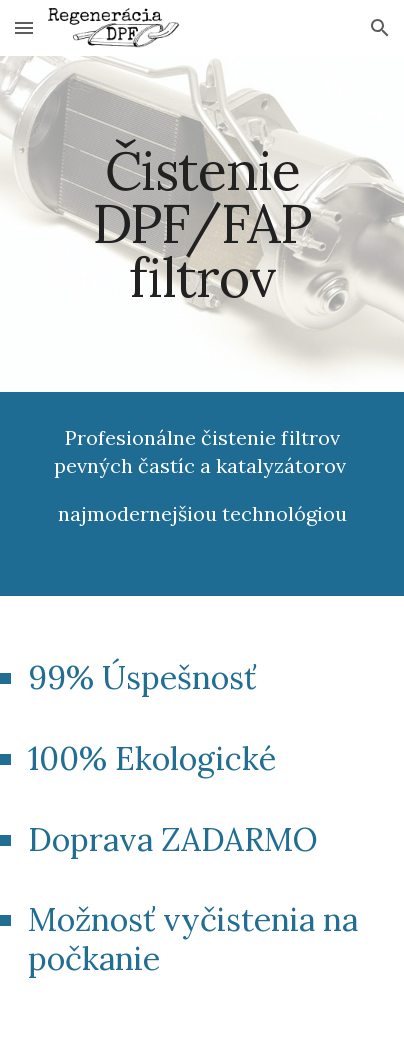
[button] (24, 27)
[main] (202, 224)
